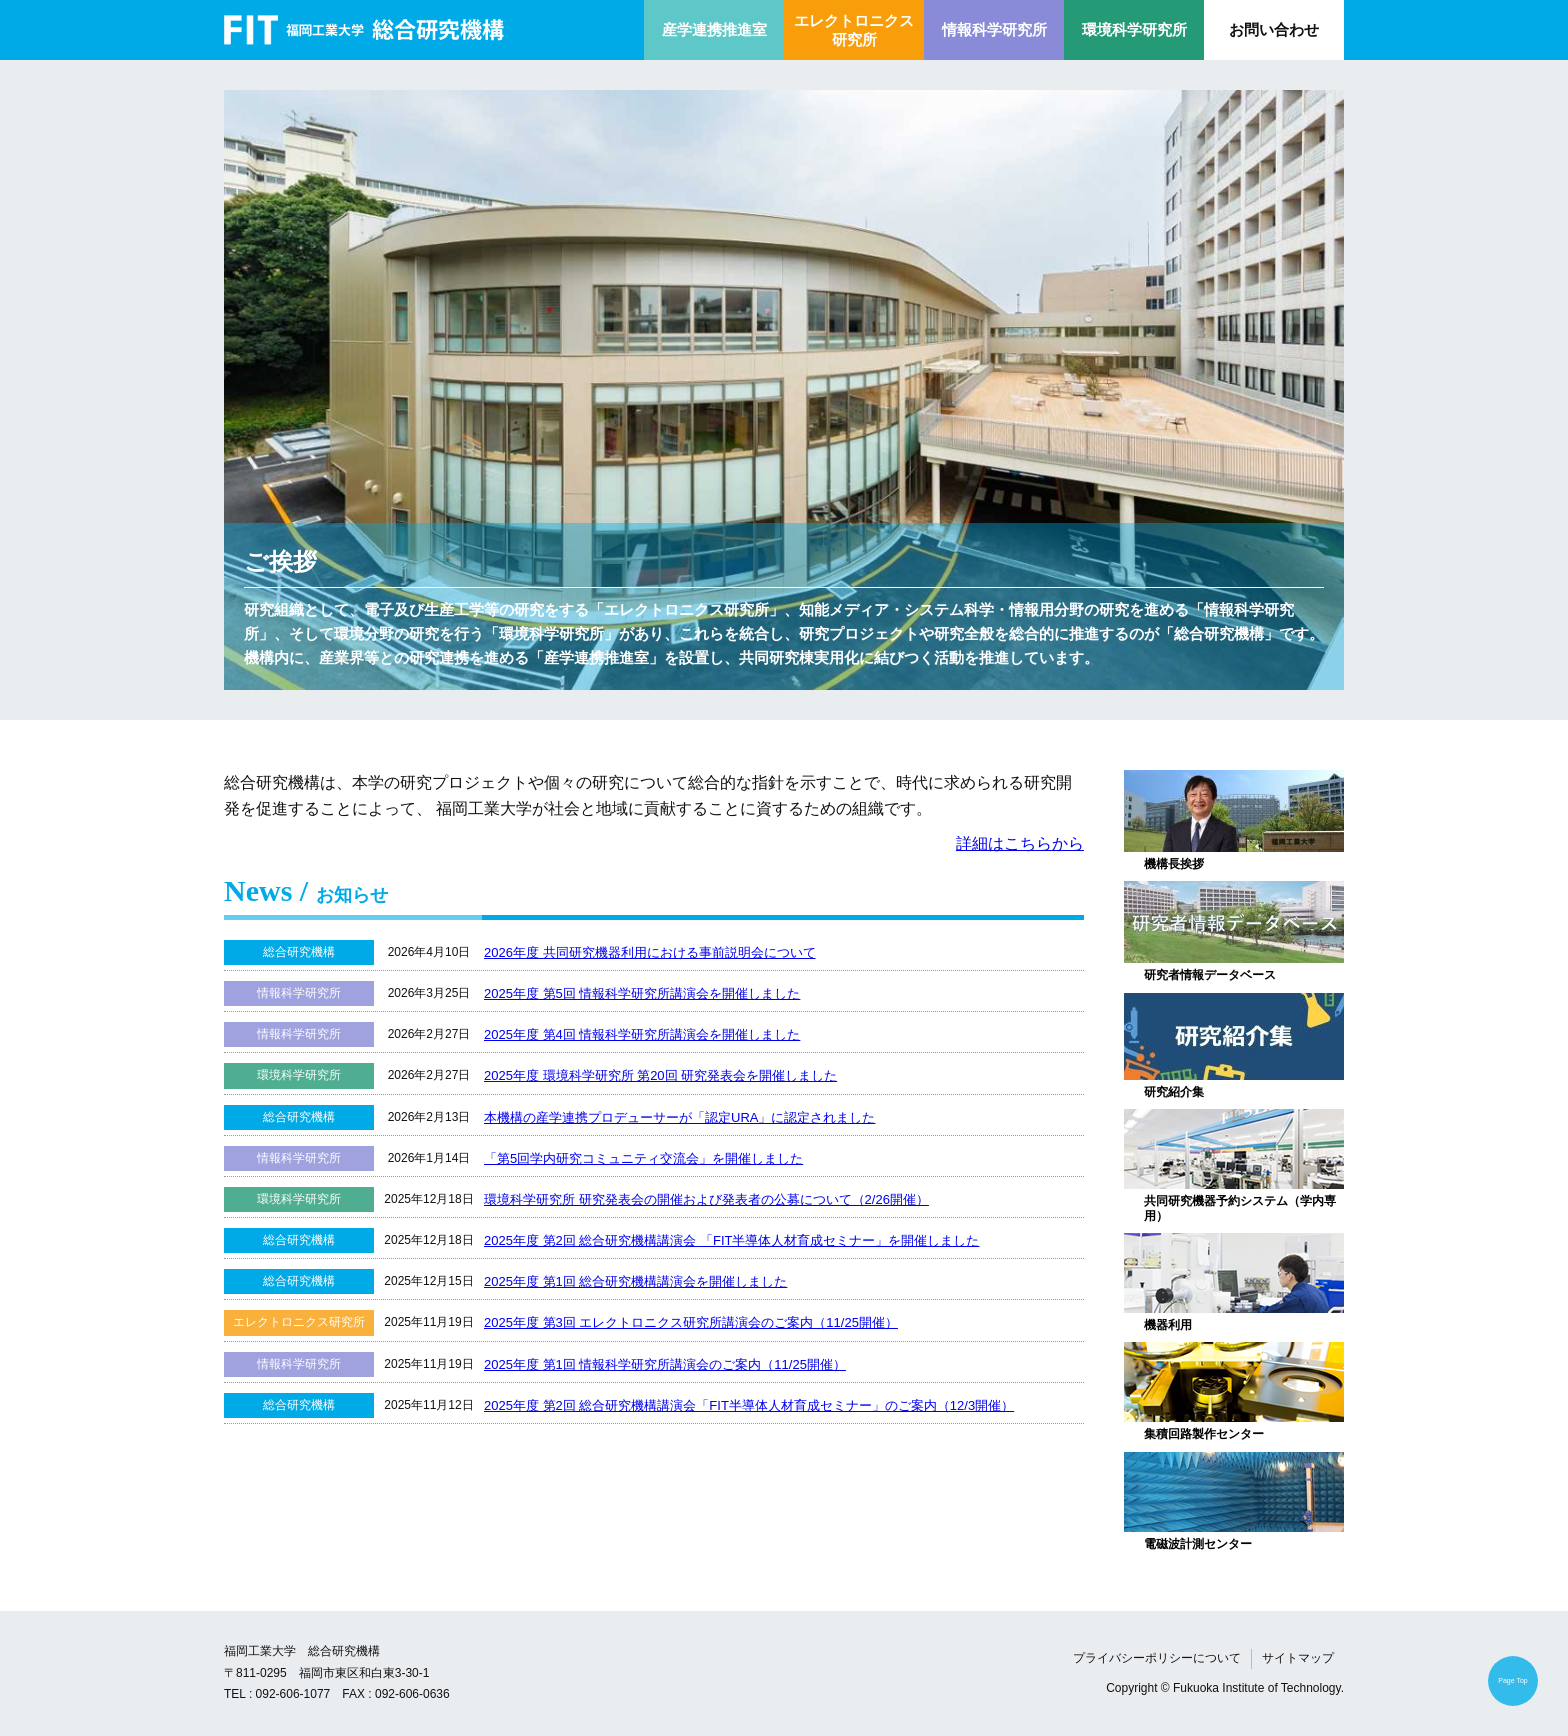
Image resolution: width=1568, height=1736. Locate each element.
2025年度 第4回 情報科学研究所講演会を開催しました (642, 1034)
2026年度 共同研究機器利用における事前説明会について (650, 952)
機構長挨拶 (1174, 864)
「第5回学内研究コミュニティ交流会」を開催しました (643, 1158)
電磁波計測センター (1198, 1544)
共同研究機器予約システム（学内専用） (1240, 1208)
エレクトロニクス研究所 (854, 30)
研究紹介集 (1174, 1092)
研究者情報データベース (1210, 975)
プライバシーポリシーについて (1157, 1658)
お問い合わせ (1274, 29)
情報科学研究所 (994, 29)
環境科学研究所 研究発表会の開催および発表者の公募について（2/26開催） (706, 1199)
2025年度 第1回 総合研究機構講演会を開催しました (635, 1281)
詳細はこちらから (1020, 843)
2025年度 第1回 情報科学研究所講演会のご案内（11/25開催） (665, 1364)
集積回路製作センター (1204, 1434)
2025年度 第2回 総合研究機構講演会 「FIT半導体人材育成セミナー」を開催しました (731, 1240)
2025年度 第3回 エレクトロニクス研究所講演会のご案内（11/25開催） (691, 1322)
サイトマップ (1298, 1658)
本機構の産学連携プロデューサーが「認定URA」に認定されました (679, 1117)
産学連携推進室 (714, 29)
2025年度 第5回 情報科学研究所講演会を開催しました (642, 993)
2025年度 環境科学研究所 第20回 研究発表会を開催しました (660, 1075)
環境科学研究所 (1134, 29)
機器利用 (1168, 1325)
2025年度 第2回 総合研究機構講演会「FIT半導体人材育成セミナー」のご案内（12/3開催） (749, 1405)
